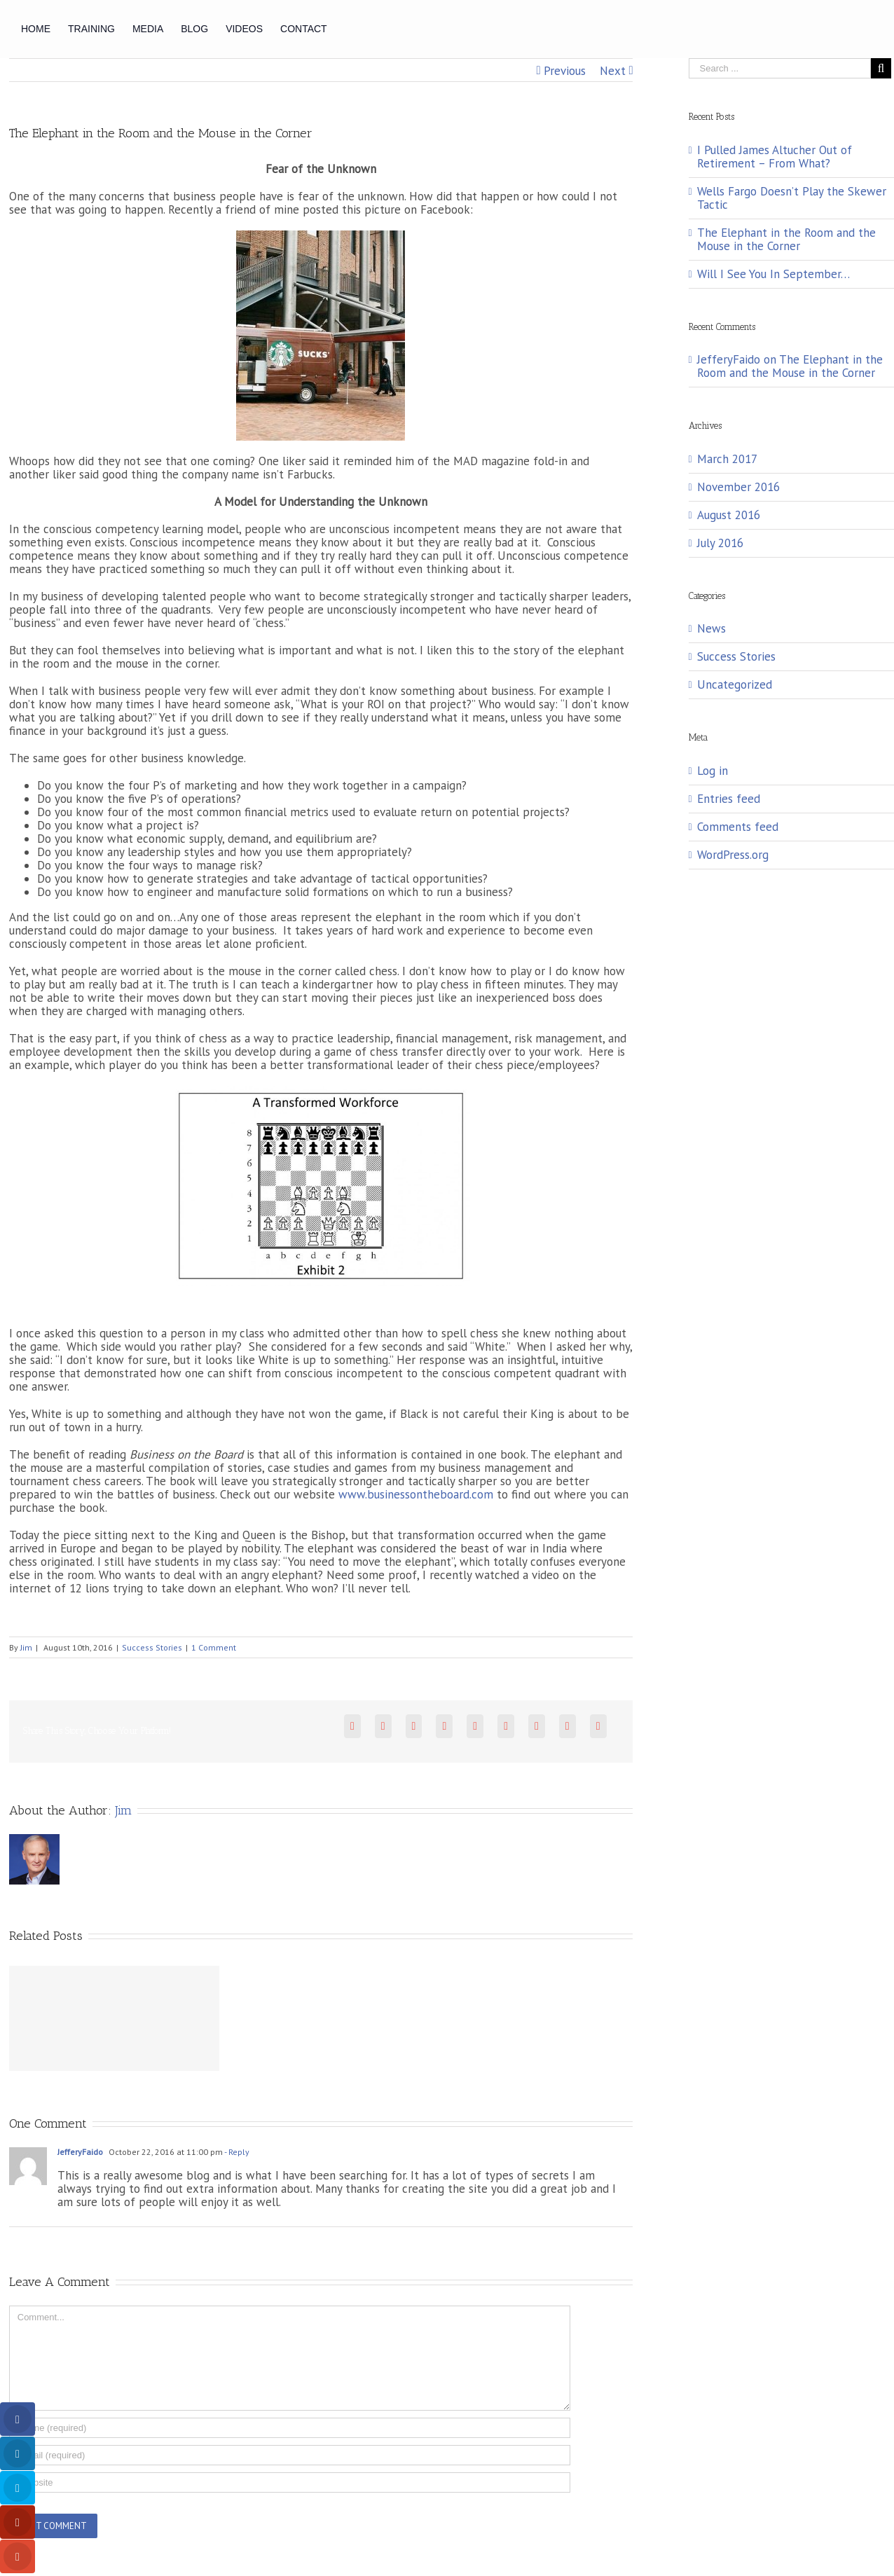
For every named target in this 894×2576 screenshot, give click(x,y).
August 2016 (728, 515)
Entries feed (728, 798)
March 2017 (727, 459)
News (711, 628)
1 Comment (213, 1647)
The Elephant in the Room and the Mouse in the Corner (786, 239)
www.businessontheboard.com (415, 1494)
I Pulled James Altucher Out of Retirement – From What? (774, 156)
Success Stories (152, 1647)
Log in (712, 770)
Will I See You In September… (773, 274)
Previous (565, 70)
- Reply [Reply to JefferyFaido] (236, 2152)
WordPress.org (733, 854)
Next (613, 70)
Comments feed (737, 826)
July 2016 (720, 543)
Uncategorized (734, 684)
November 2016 (738, 487)
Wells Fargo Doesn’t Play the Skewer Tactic (791, 198)
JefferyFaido (80, 2152)
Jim (26, 1647)
